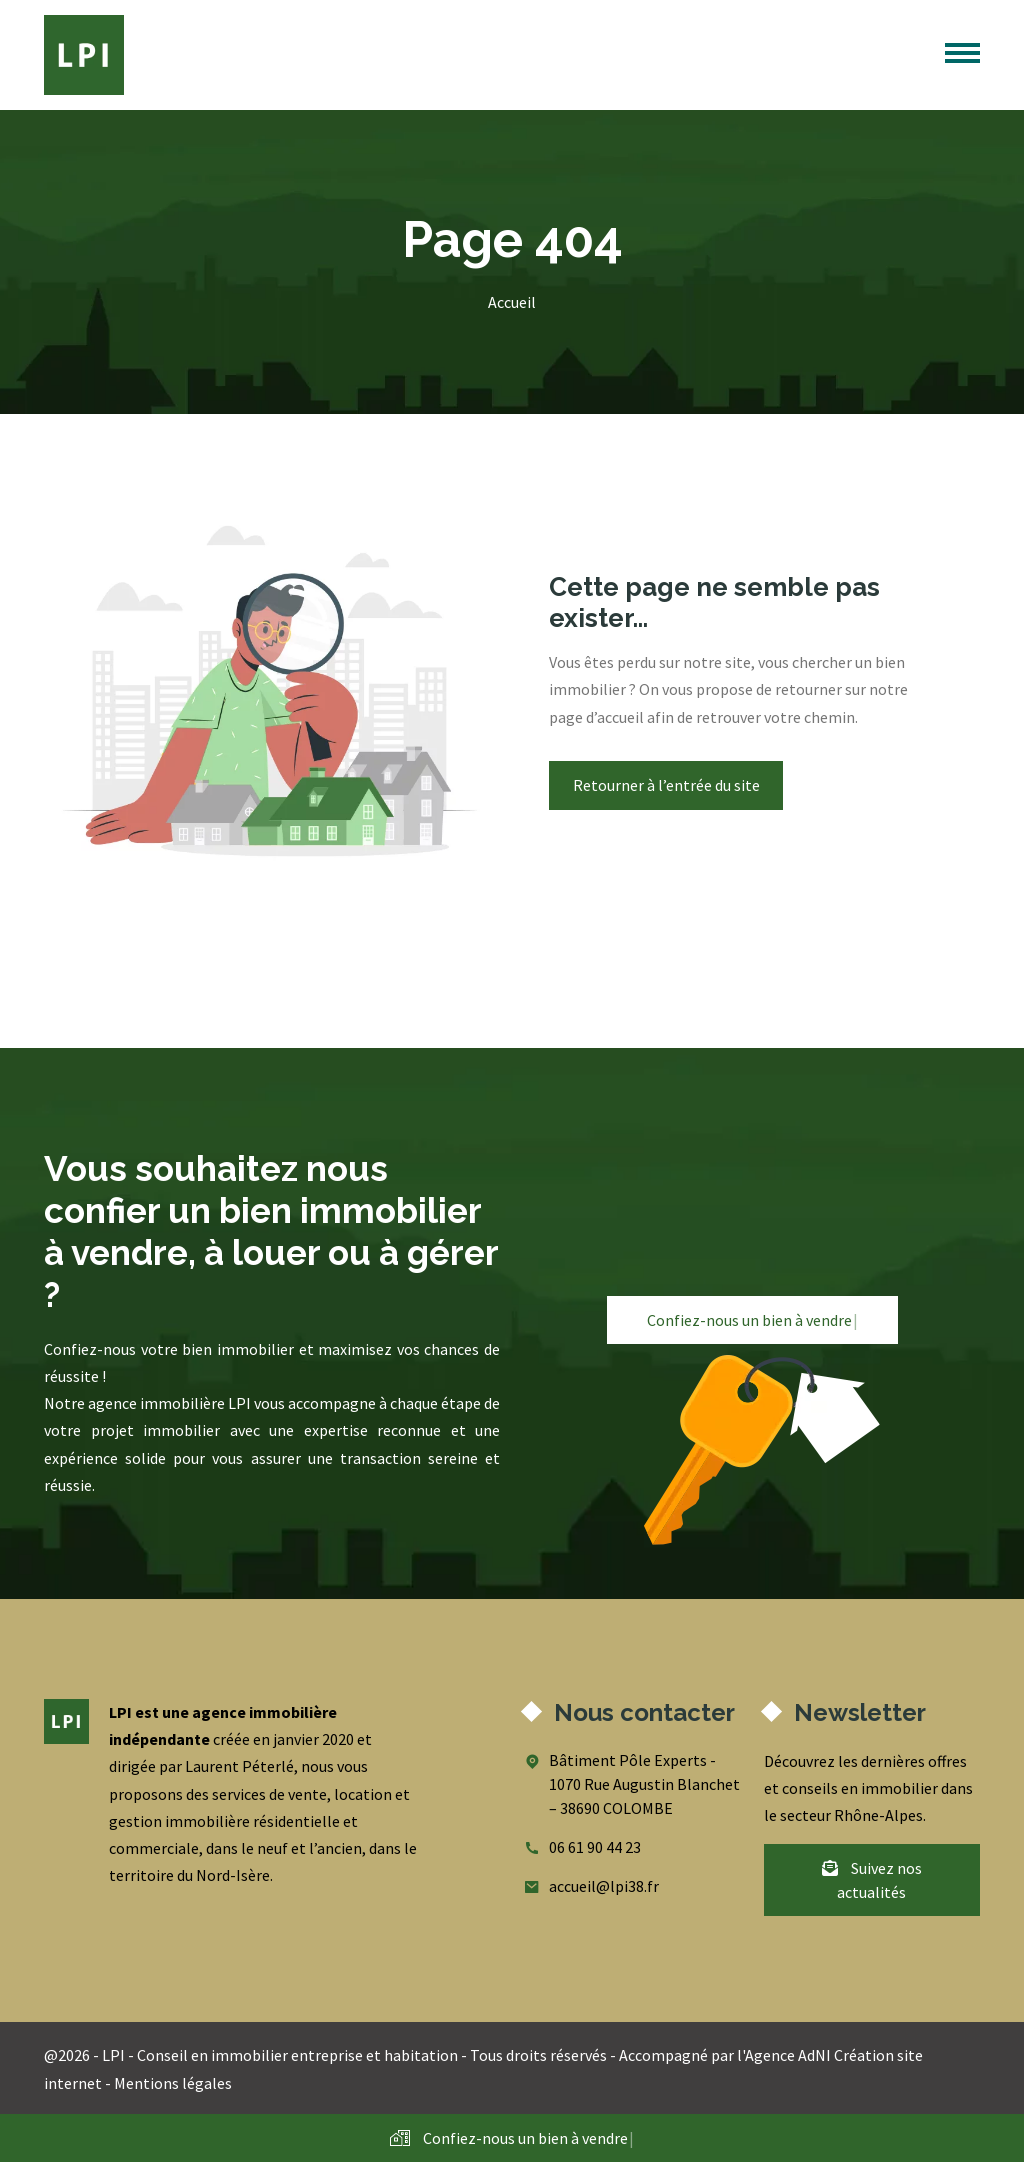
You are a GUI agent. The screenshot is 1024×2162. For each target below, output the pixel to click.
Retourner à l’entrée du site (666, 785)
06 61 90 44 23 (595, 1847)
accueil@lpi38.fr (604, 1886)
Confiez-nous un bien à (752, 1320)
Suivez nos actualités (872, 1880)
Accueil (512, 302)
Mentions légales (173, 2083)
